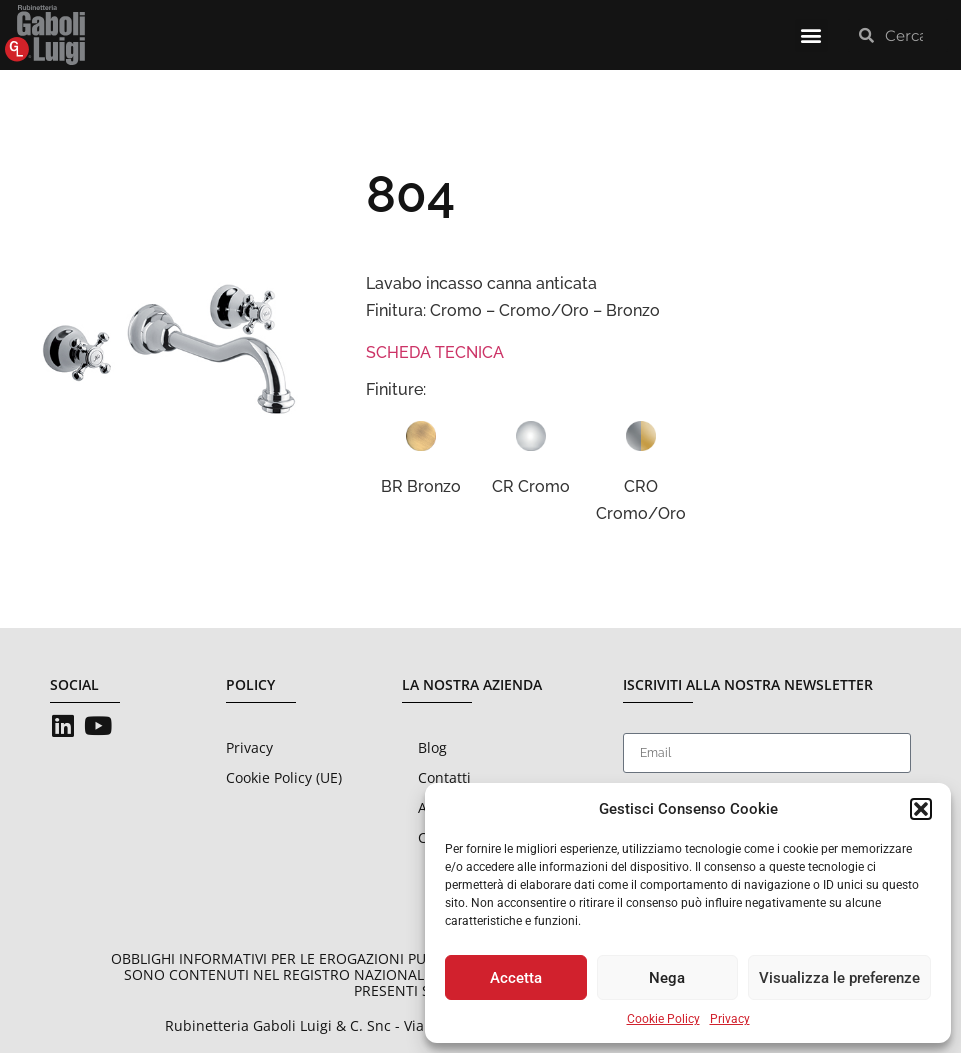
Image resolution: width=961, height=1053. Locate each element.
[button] (921, 809)
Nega (667, 978)
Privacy (730, 1019)
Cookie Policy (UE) (284, 777)
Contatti (444, 777)
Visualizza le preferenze (839, 978)
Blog (432, 747)
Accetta (516, 978)
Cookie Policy (663, 1019)
